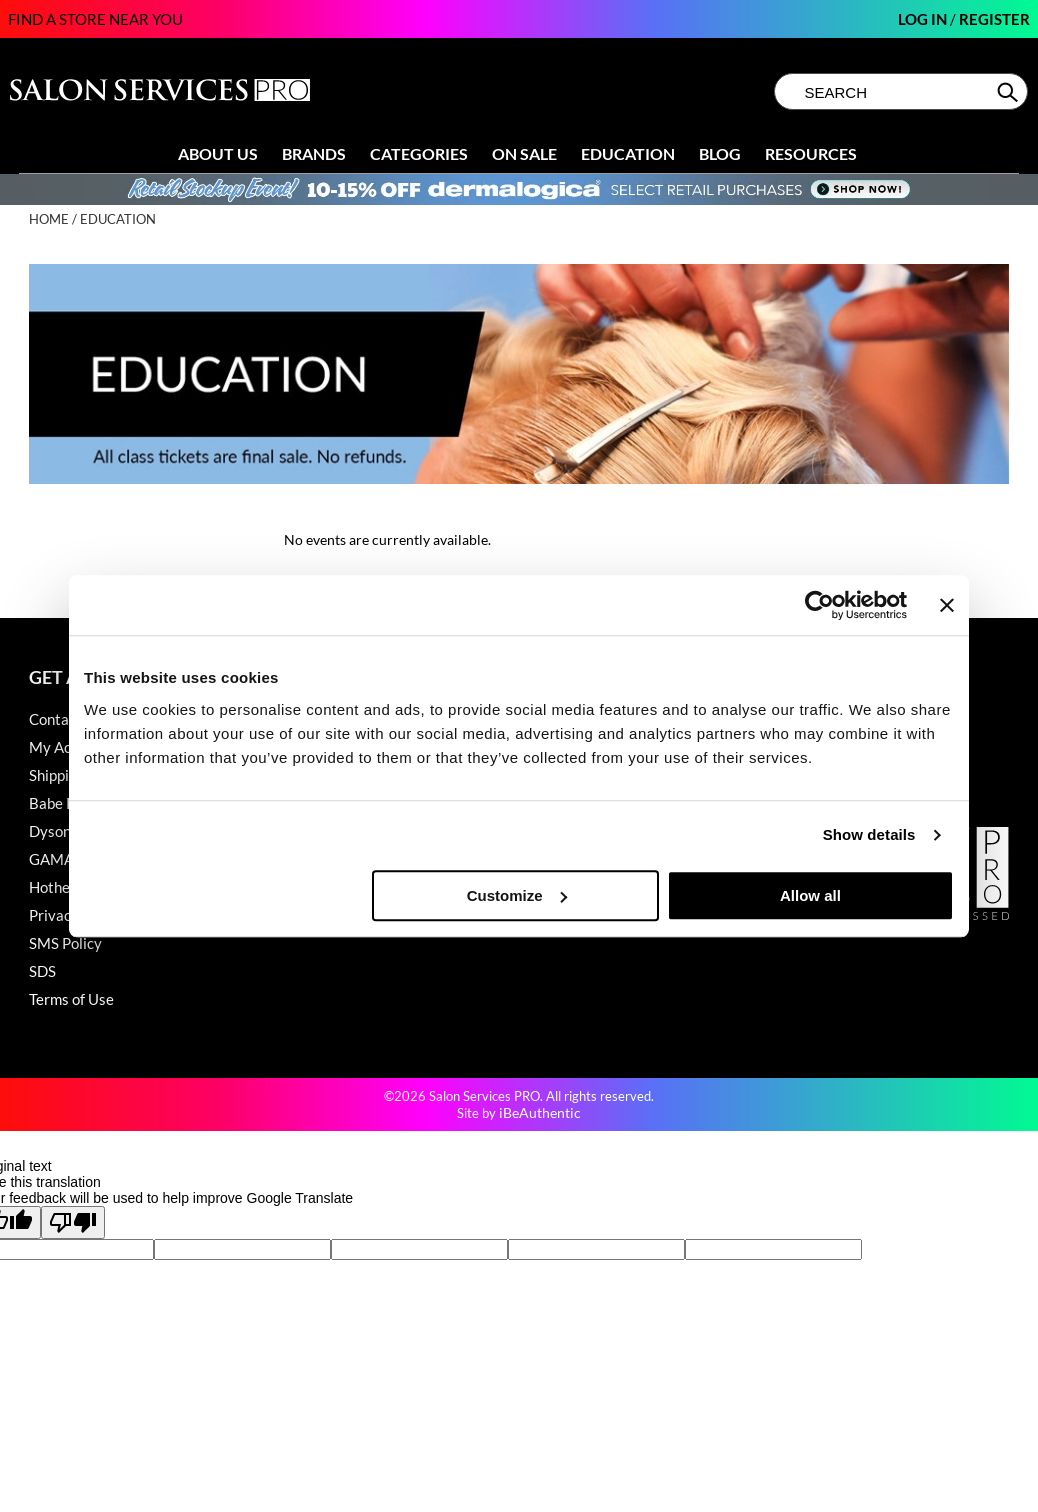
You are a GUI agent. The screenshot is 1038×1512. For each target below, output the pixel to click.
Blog (720, 153)
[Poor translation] (73, 1222)
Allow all (810, 895)
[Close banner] (947, 605)
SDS (42, 971)
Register (994, 19)
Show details (869, 834)
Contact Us (66, 719)
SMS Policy (65, 943)
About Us (218, 153)
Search (1009, 92)
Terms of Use (71, 999)
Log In (924, 19)
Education (628, 153)
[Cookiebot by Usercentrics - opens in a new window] (819, 605)
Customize (517, 895)
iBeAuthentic (540, 1112)
